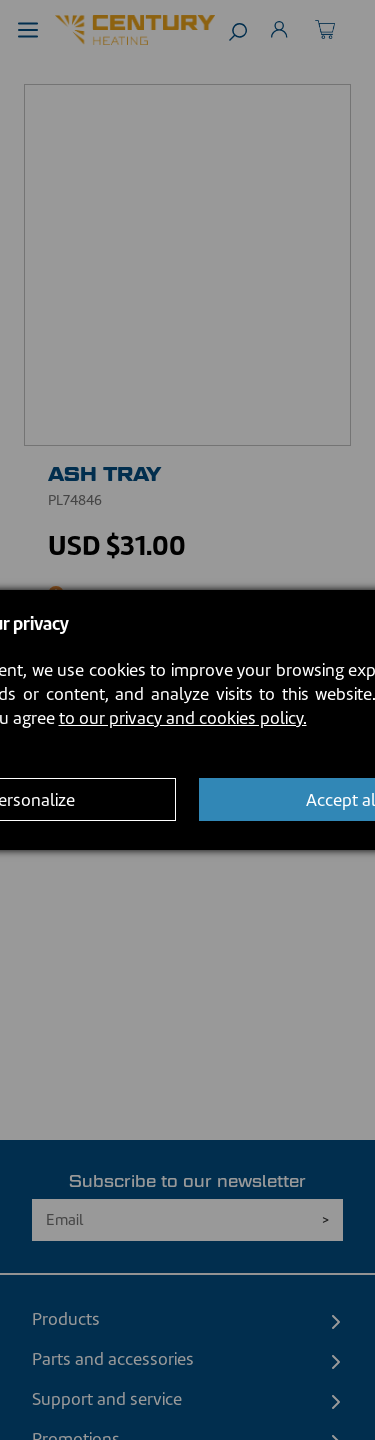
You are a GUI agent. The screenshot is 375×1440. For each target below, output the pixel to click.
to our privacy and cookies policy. (183, 718)
